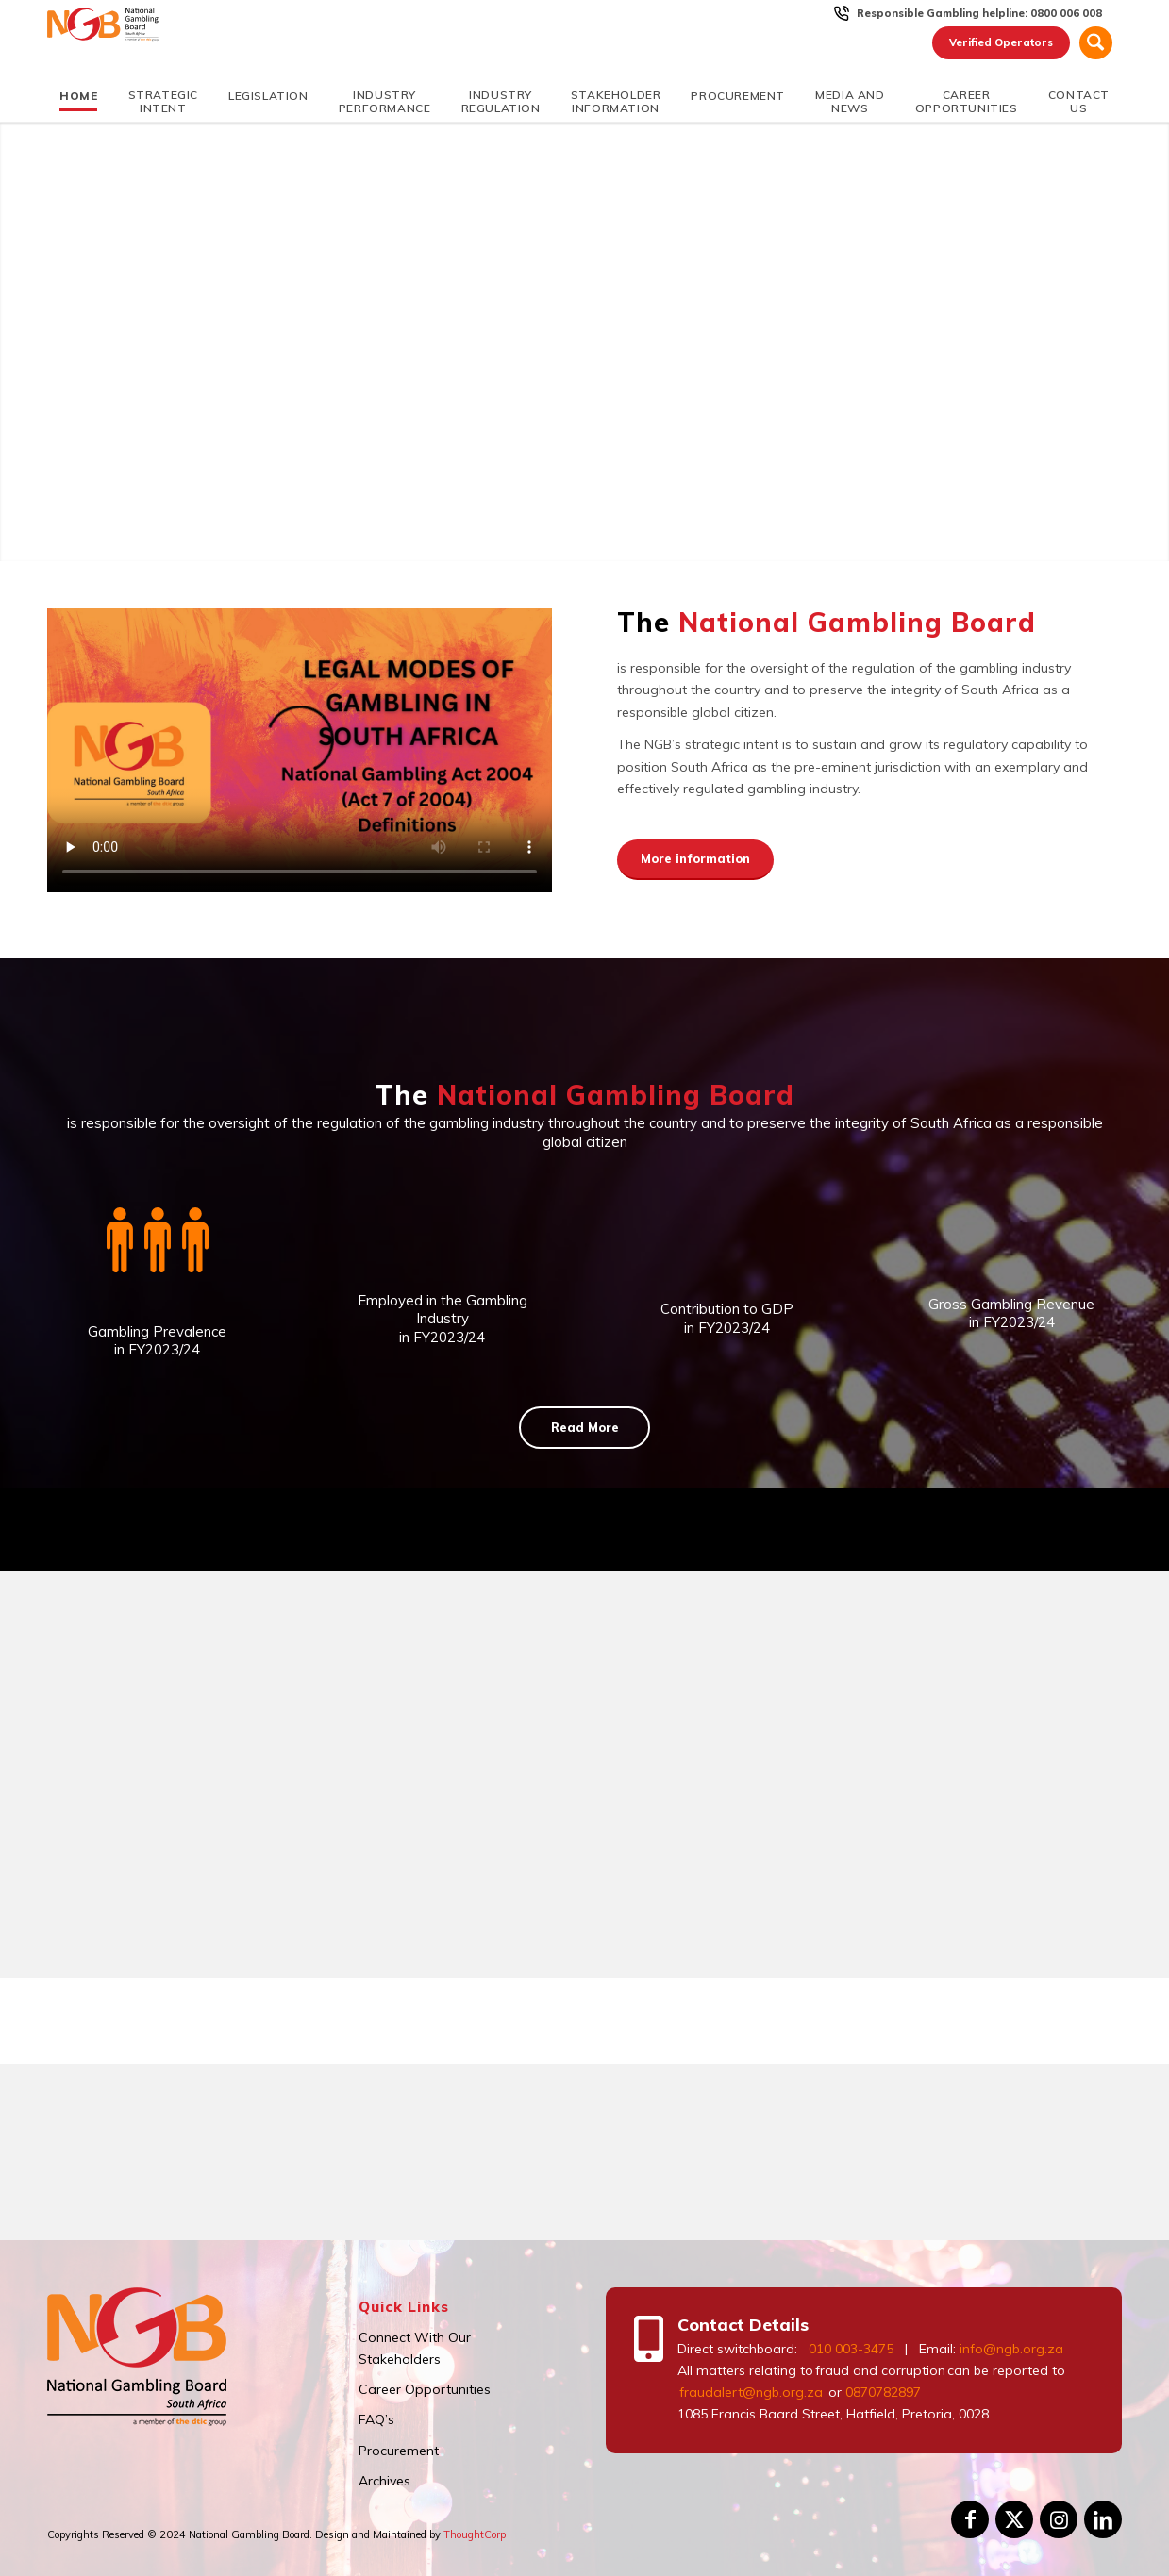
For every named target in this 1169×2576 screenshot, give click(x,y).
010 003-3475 (851, 2348)
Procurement (399, 2450)
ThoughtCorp (474, 2534)
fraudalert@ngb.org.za (750, 2392)
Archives (384, 2480)
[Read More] (584, 1428)
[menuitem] (979, 13)
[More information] (695, 860)
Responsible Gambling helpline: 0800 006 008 (979, 13)
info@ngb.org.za (1011, 2348)
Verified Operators (999, 42)
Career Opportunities (425, 2389)
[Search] (1095, 42)
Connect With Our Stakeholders (415, 2348)
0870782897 (883, 2392)
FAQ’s (376, 2419)
